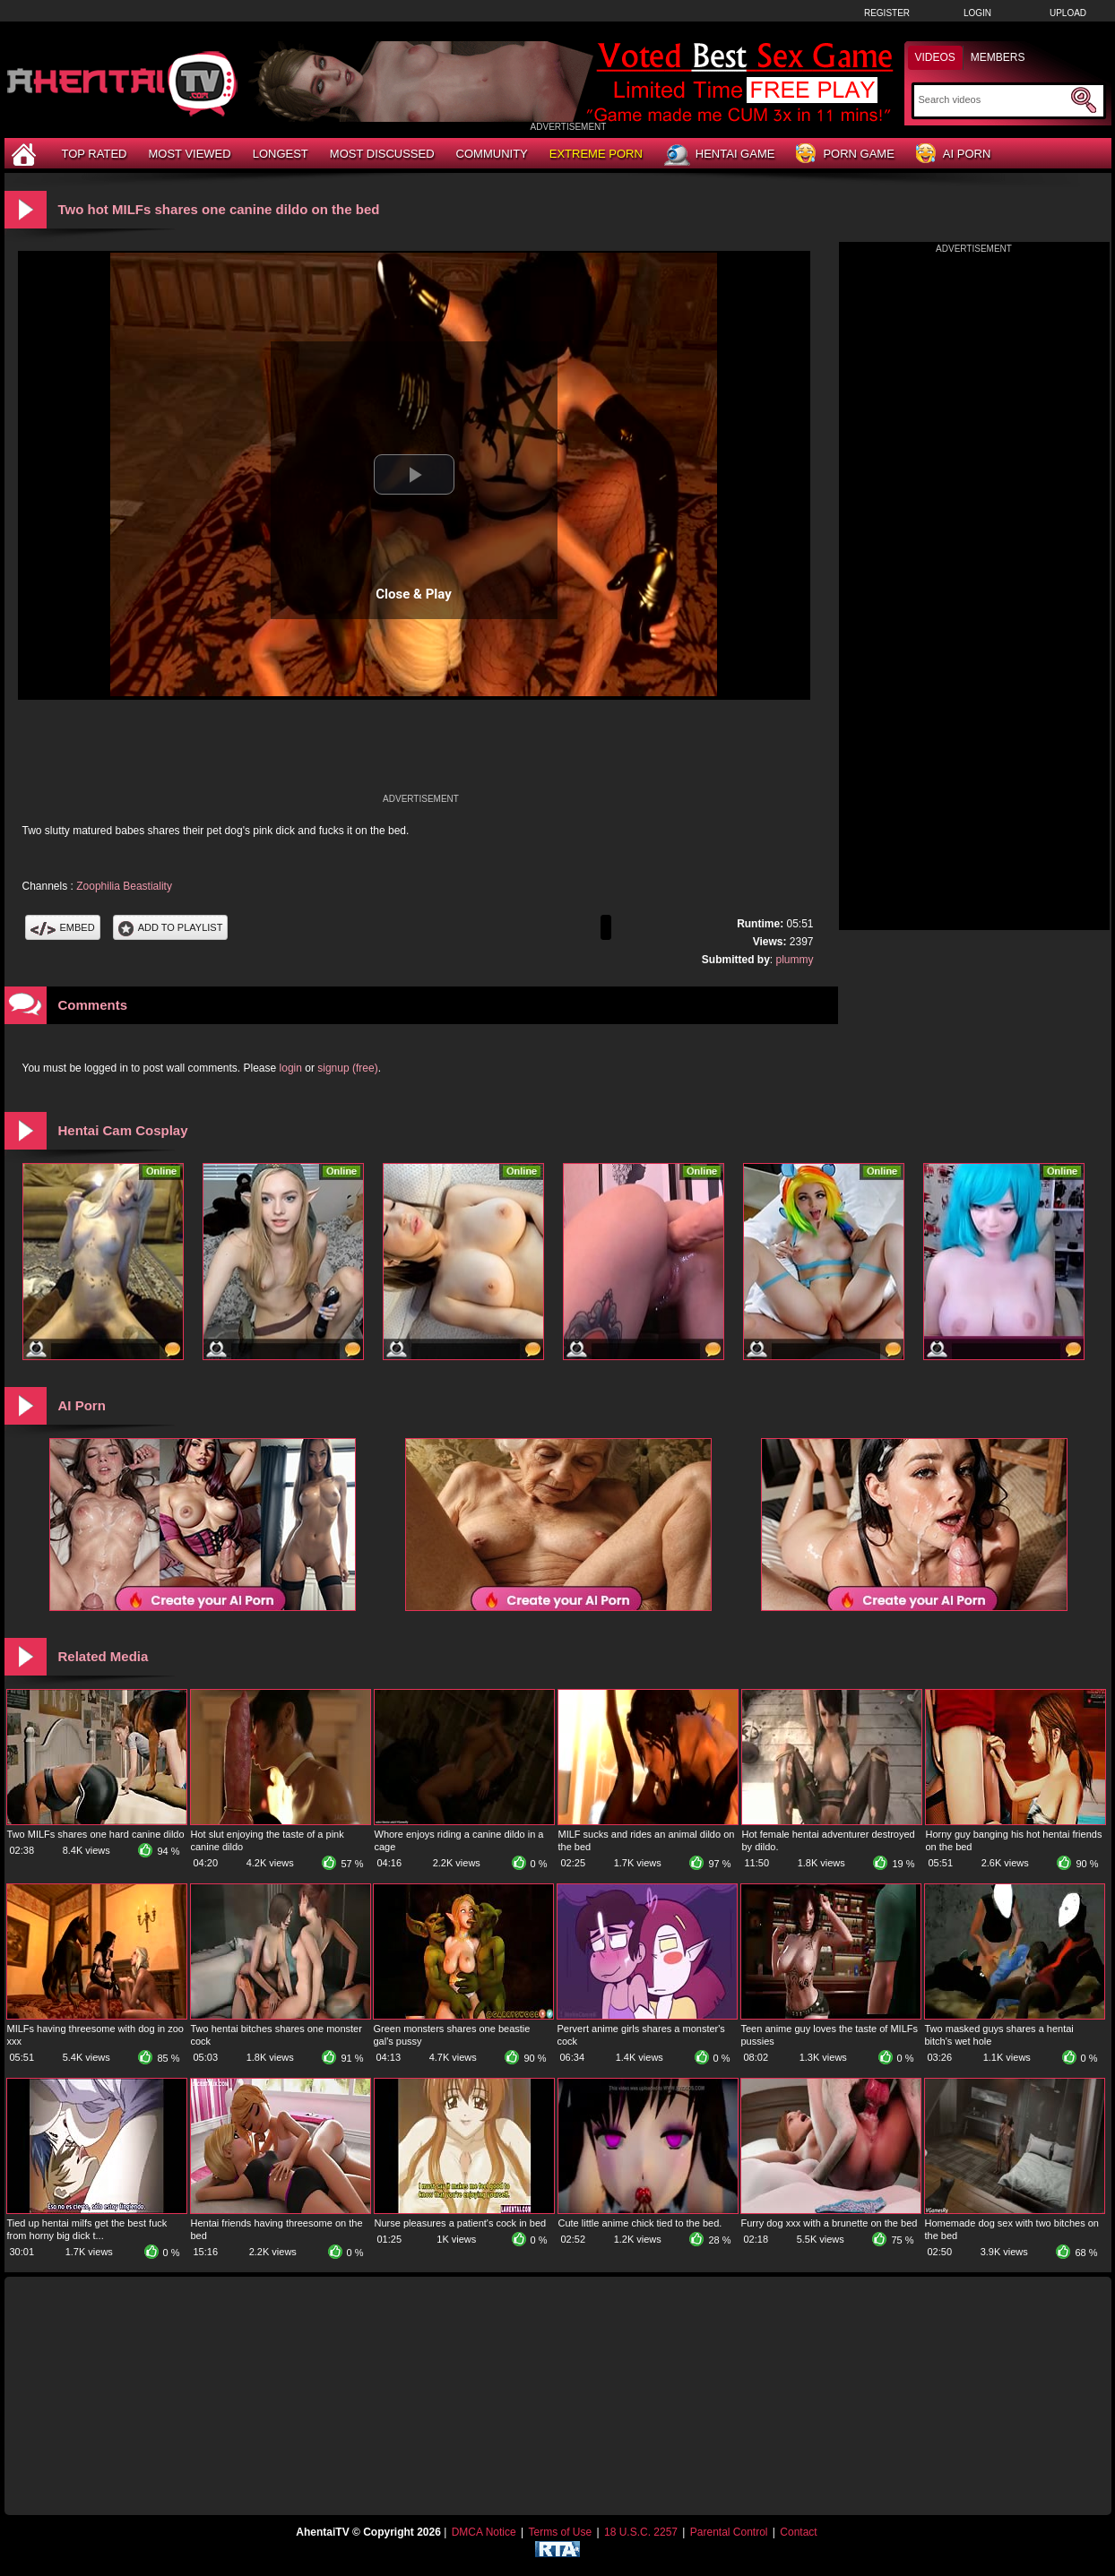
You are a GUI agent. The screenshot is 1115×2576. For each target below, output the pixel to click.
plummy (794, 959)
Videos (935, 57)
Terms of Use (560, 2532)
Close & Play (414, 594)
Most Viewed (189, 153)
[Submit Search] (1083, 100)
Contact (798, 2532)
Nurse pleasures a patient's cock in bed (461, 2223)
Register (887, 13)
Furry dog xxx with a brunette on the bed (829, 2223)
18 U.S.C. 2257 (641, 2532)
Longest (280, 153)
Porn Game (845, 154)
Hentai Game (719, 155)
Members (998, 57)
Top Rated (94, 153)
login (291, 1068)
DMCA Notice (484, 2532)
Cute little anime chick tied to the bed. (640, 2223)
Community (492, 153)
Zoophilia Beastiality (124, 886)
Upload (1068, 13)
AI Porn (953, 154)
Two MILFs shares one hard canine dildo (96, 1834)
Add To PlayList (170, 927)
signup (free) (347, 1068)
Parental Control (729, 2532)
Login (977, 13)
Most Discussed (382, 153)
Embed (62, 927)
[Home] (26, 154)
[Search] (992, 99)
